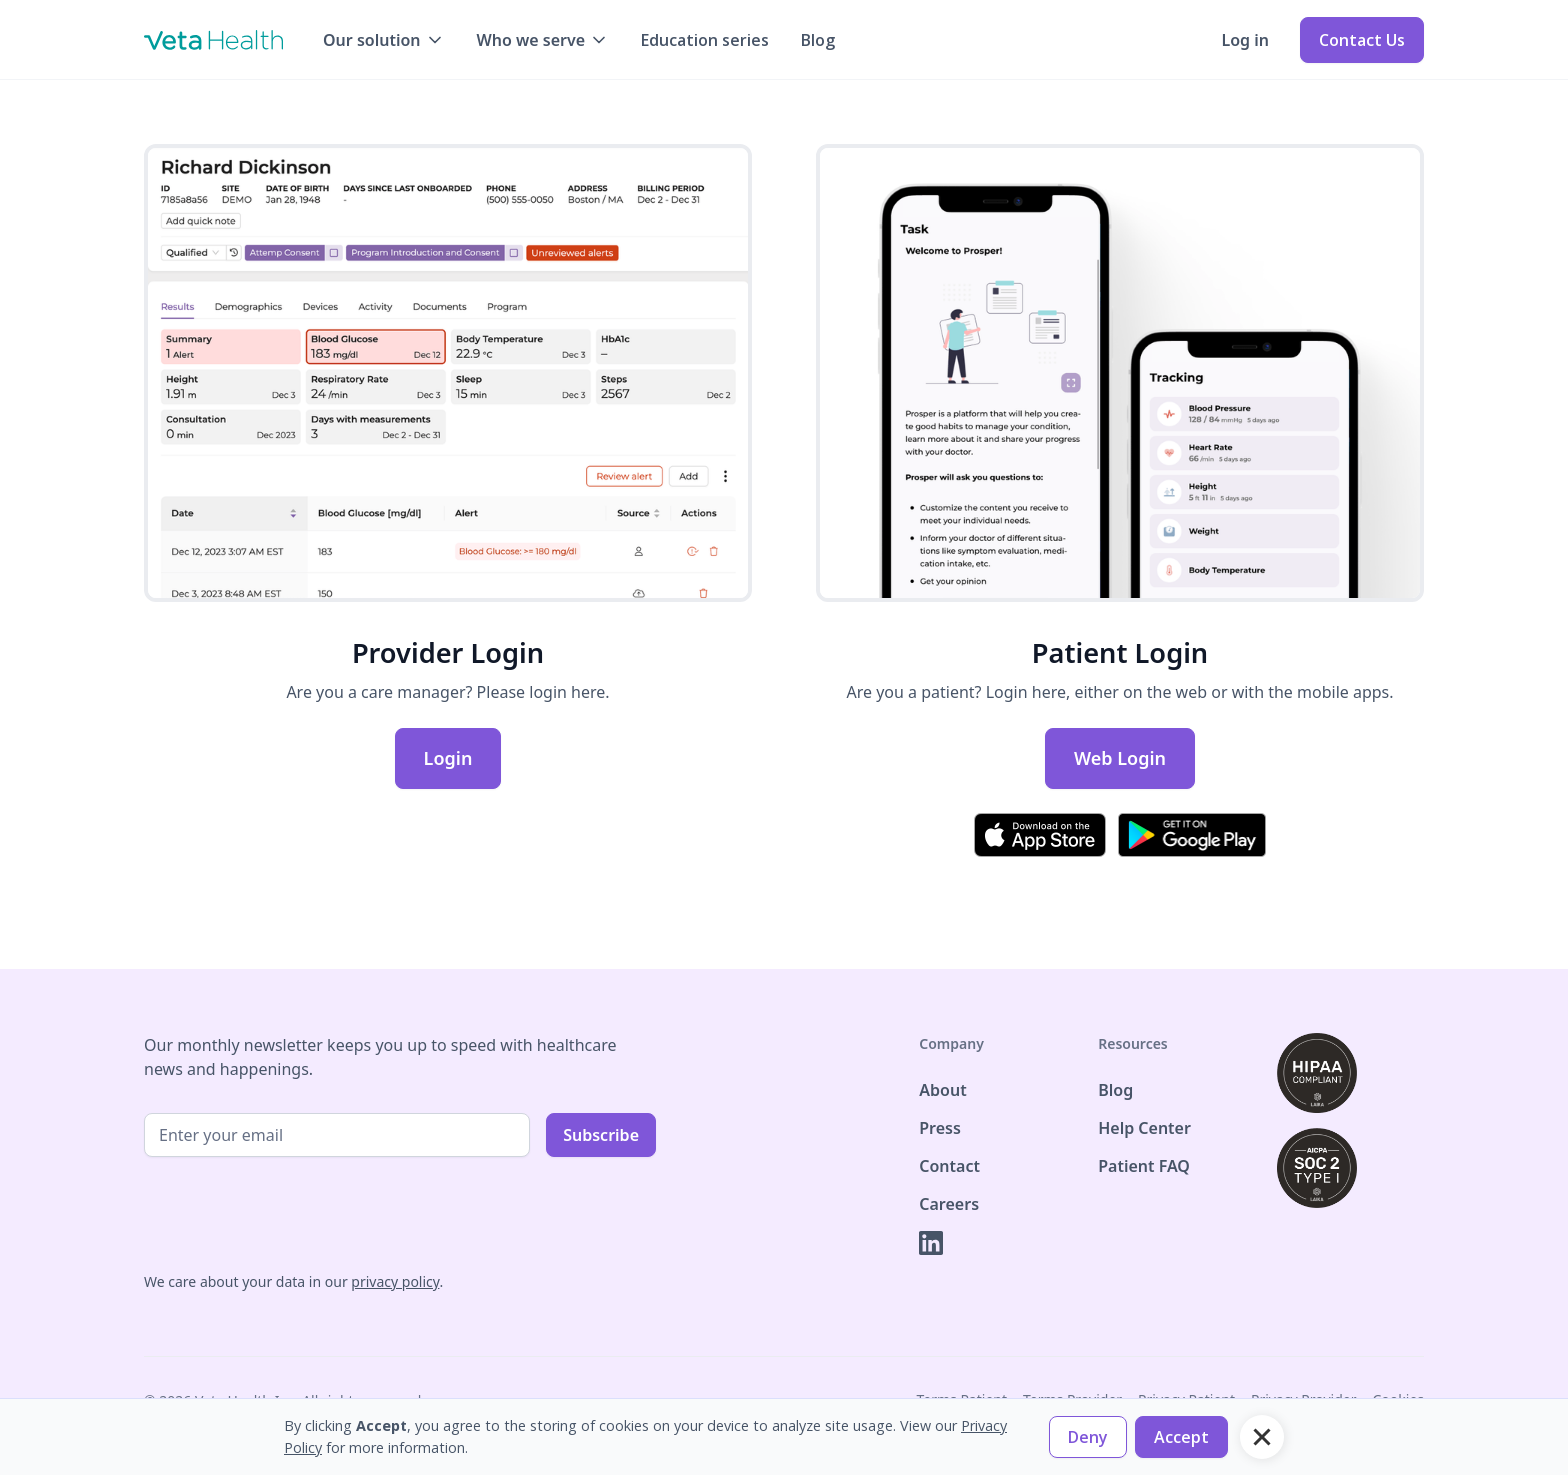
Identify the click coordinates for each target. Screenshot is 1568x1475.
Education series (705, 40)
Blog (818, 40)
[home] (213, 40)
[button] (384, 40)
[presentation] (296, 1212)
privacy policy (395, 1281)
